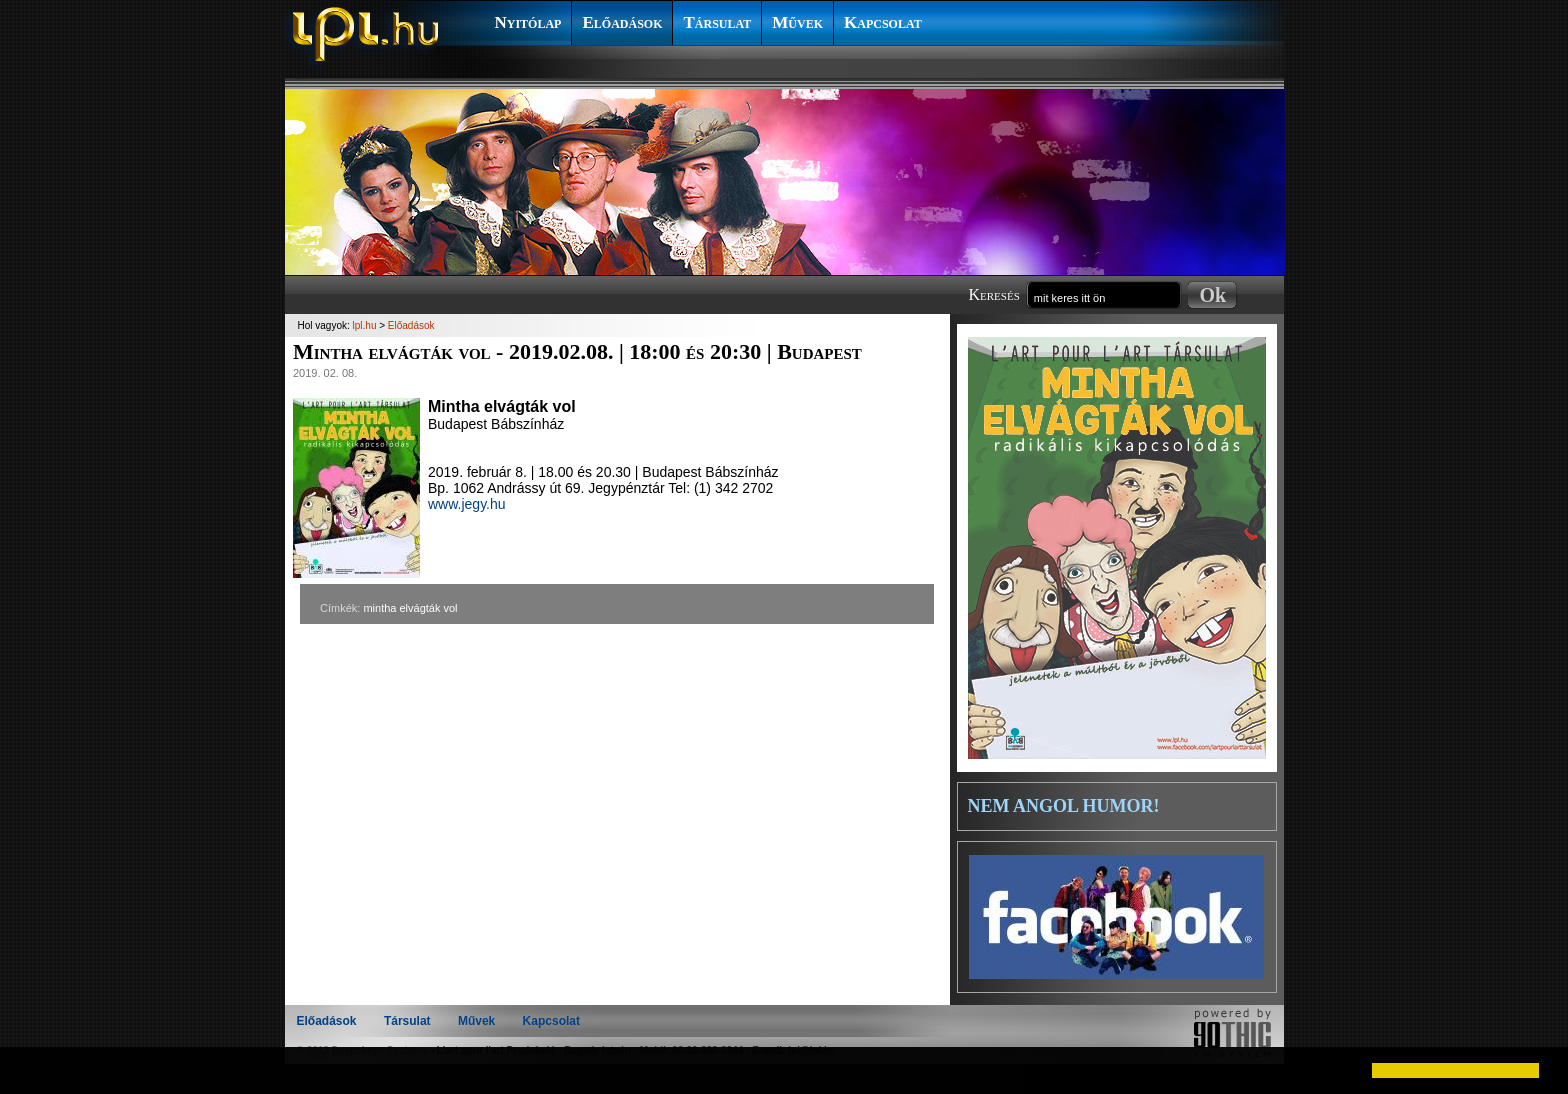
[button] (32, 1070)
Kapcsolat (883, 22)
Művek (797, 22)
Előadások (622, 22)
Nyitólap (528, 22)
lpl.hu (365, 325)
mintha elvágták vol (410, 608)
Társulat (717, 22)
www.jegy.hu (467, 504)
